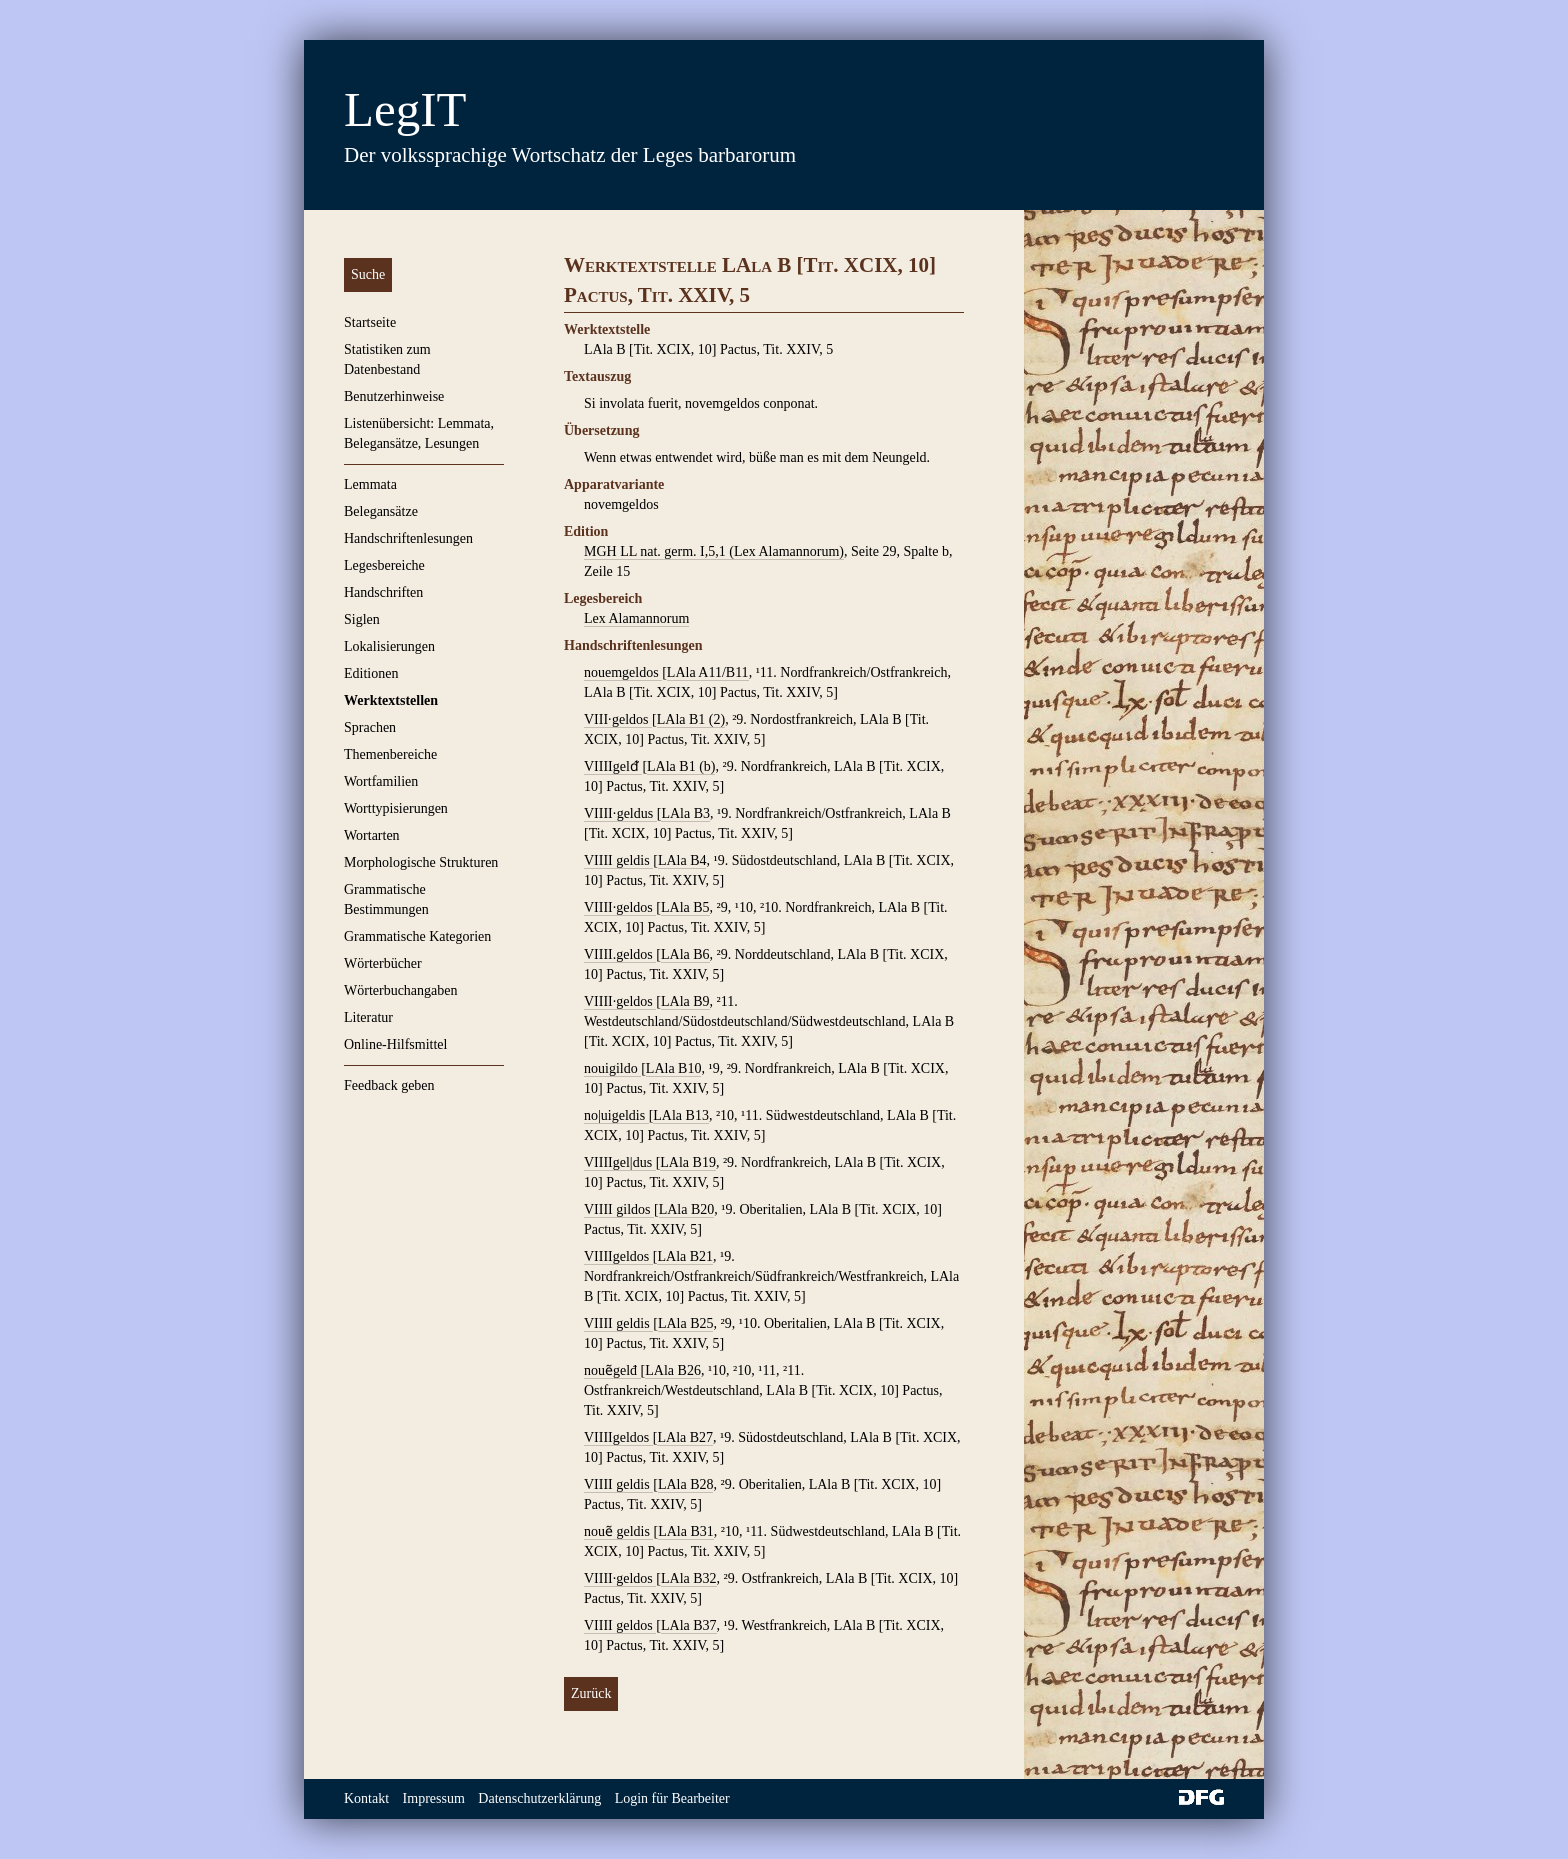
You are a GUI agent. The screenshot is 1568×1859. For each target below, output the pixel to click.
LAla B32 (689, 1578)
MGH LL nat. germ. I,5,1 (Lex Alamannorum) (714, 551)
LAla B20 (687, 1209)
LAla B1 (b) (681, 766)
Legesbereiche (384, 565)
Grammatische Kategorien (417, 936)
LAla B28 (686, 1484)
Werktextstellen (391, 700)
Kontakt (366, 1798)
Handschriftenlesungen (408, 538)
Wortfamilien (381, 781)
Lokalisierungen (389, 646)
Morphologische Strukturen (421, 862)
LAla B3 (685, 813)
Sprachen (370, 727)
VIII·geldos (618, 719)
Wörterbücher (383, 963)
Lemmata (370, 484)
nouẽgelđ (612, 1370)
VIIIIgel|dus (620, 1162)
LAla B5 (685, 907)
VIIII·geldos (620, 907)
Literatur (368, 1017)
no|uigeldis (616, 1115)
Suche (368, 274)
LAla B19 (688, 1162)
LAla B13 (681, 1115)
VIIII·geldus (620, 813)
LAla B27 (685, 1437)
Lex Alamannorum (636, 618)
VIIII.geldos (620, 954)
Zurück (591, 1693)
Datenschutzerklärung (539, 1798)
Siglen (362, 619)
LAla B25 (686, 1323)
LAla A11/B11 (708, 672)
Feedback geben (389, 1085)
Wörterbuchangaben (401, 990)
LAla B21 (685, 1256)
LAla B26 (673, 1370)
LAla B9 (685, 1001)
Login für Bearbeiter (672, 1798)
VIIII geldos (620, 1625)
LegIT (405, 109)
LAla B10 (674, 1068)
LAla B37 (689, 1625)
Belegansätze (381, 511)
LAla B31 (686, 1531)
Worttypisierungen (396, 808)
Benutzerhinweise (394, 396)
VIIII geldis (618, 860)
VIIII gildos (619, 1209)
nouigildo (612, 1068)
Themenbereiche (390, 754)
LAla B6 (685, 954)
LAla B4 (682, 860)
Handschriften (383, 592)
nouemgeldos (623, 672)
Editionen (371, 673)
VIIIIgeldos (618, 1256)
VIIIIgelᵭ (613, 766)
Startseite (370, 322)
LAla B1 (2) (691, 719)
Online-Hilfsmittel (395, 1044)
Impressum (434, 1798)
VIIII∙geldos (620, 1578)
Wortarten (372, 835)
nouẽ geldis (618, 1531)
